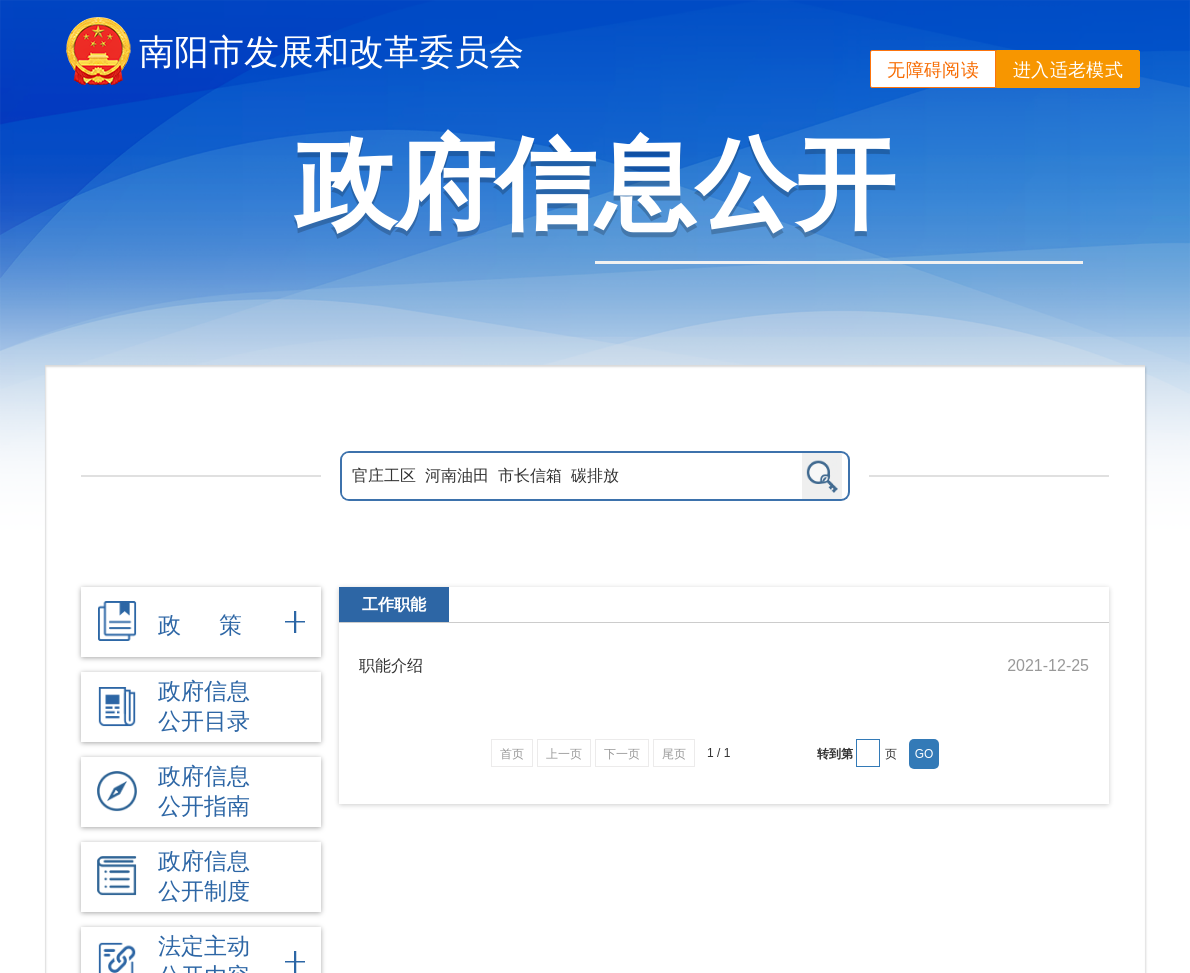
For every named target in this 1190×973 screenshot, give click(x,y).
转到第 (835, 754)
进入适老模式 (1068, 70)
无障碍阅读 (933, 70)
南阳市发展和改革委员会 (331, 51)
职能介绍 (391, 665)
